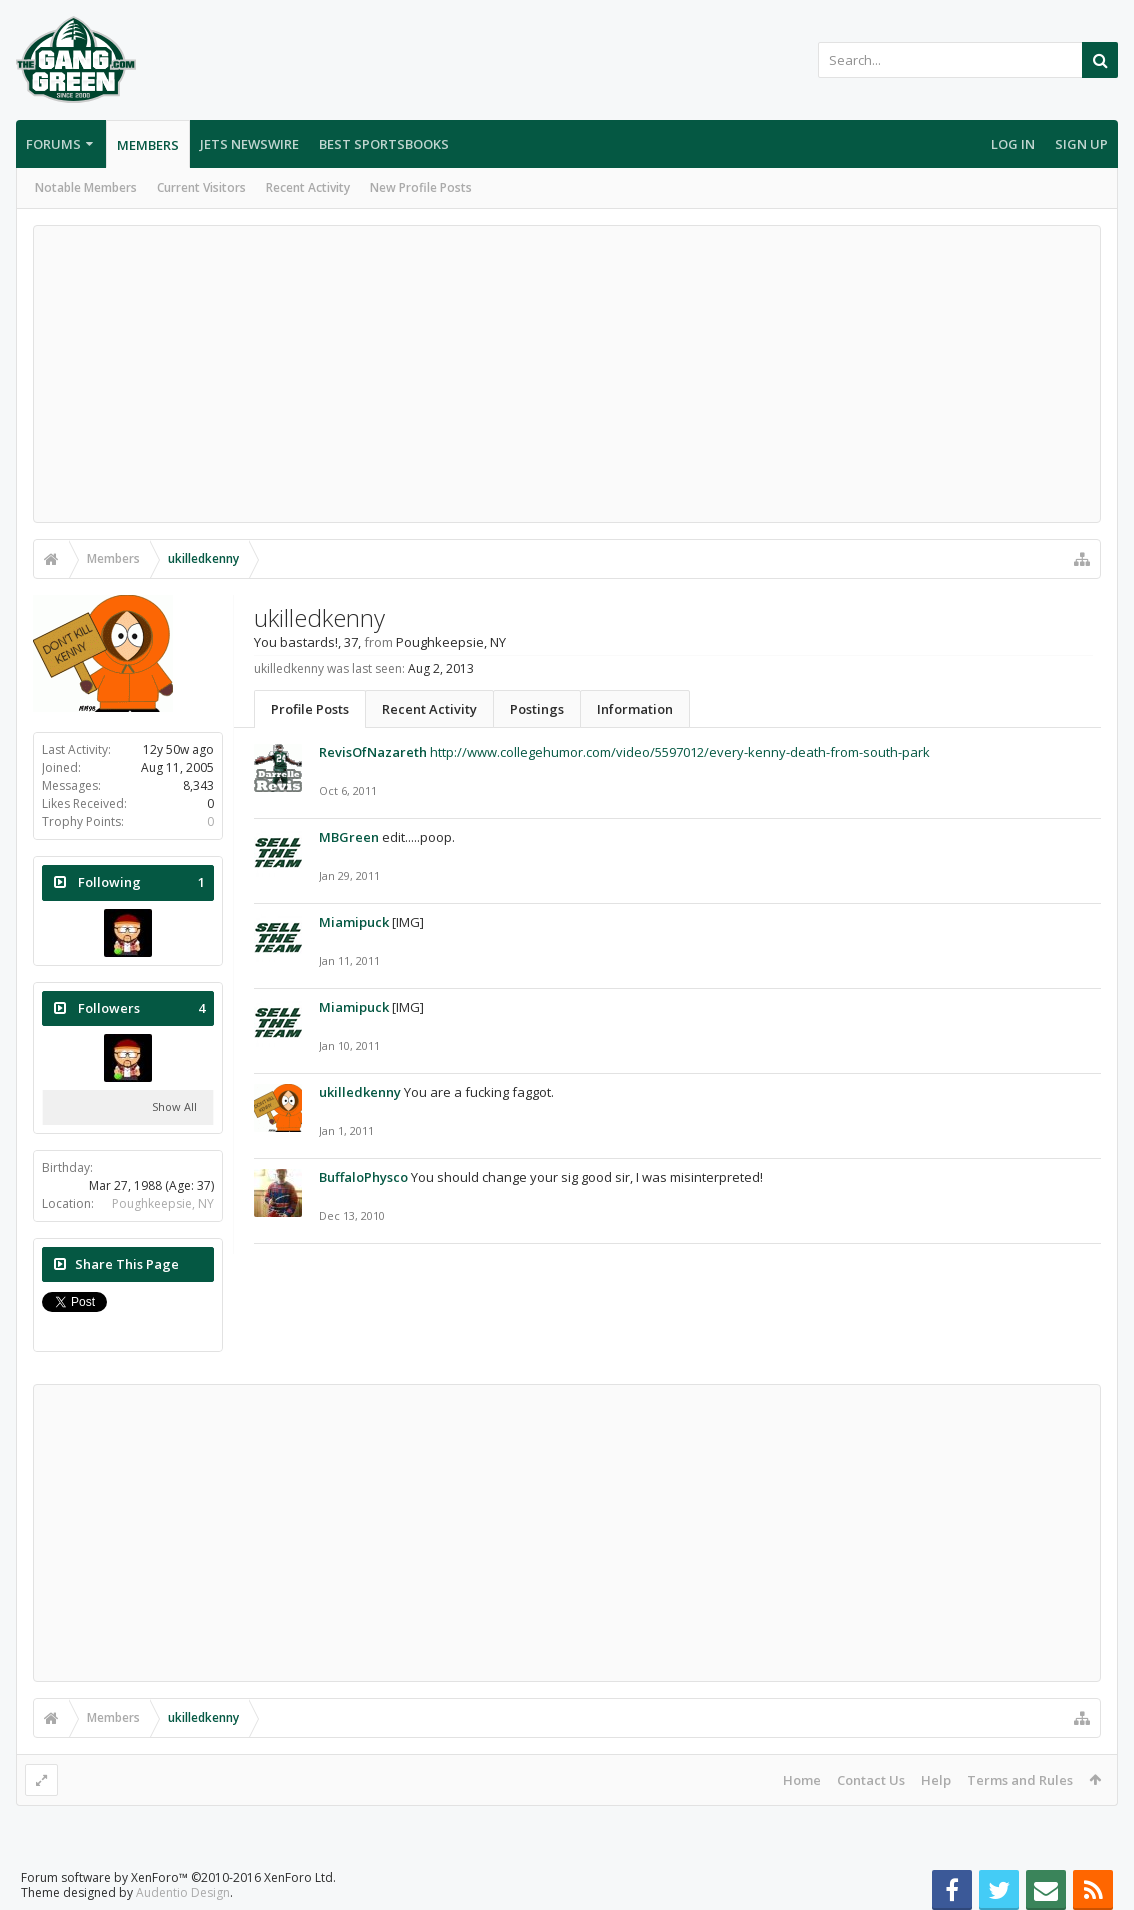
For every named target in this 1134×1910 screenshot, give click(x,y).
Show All (174, 1106)
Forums (53, 144)
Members (148, 145)
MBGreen (349, 837)
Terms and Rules (1020, 1780)
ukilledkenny (360, 1092)
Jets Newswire (249, 144)
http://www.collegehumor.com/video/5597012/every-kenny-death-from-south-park (680, 752)
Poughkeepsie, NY (163, 1203)
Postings (537, 709)
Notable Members (86, 187)
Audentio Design (183, 1892)
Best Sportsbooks (384, 144)
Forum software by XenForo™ (178, 1877)
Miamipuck (354, 922)
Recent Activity (308, 187)
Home (802, 1780)
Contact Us (871, 1780)
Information (635, 709)
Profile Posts (310, 709)
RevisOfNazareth (373, 752)
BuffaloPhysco (363, 1177)
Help (936, 1780)
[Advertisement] (567, 374)
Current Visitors (201, 187)
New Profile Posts (421, 187)
